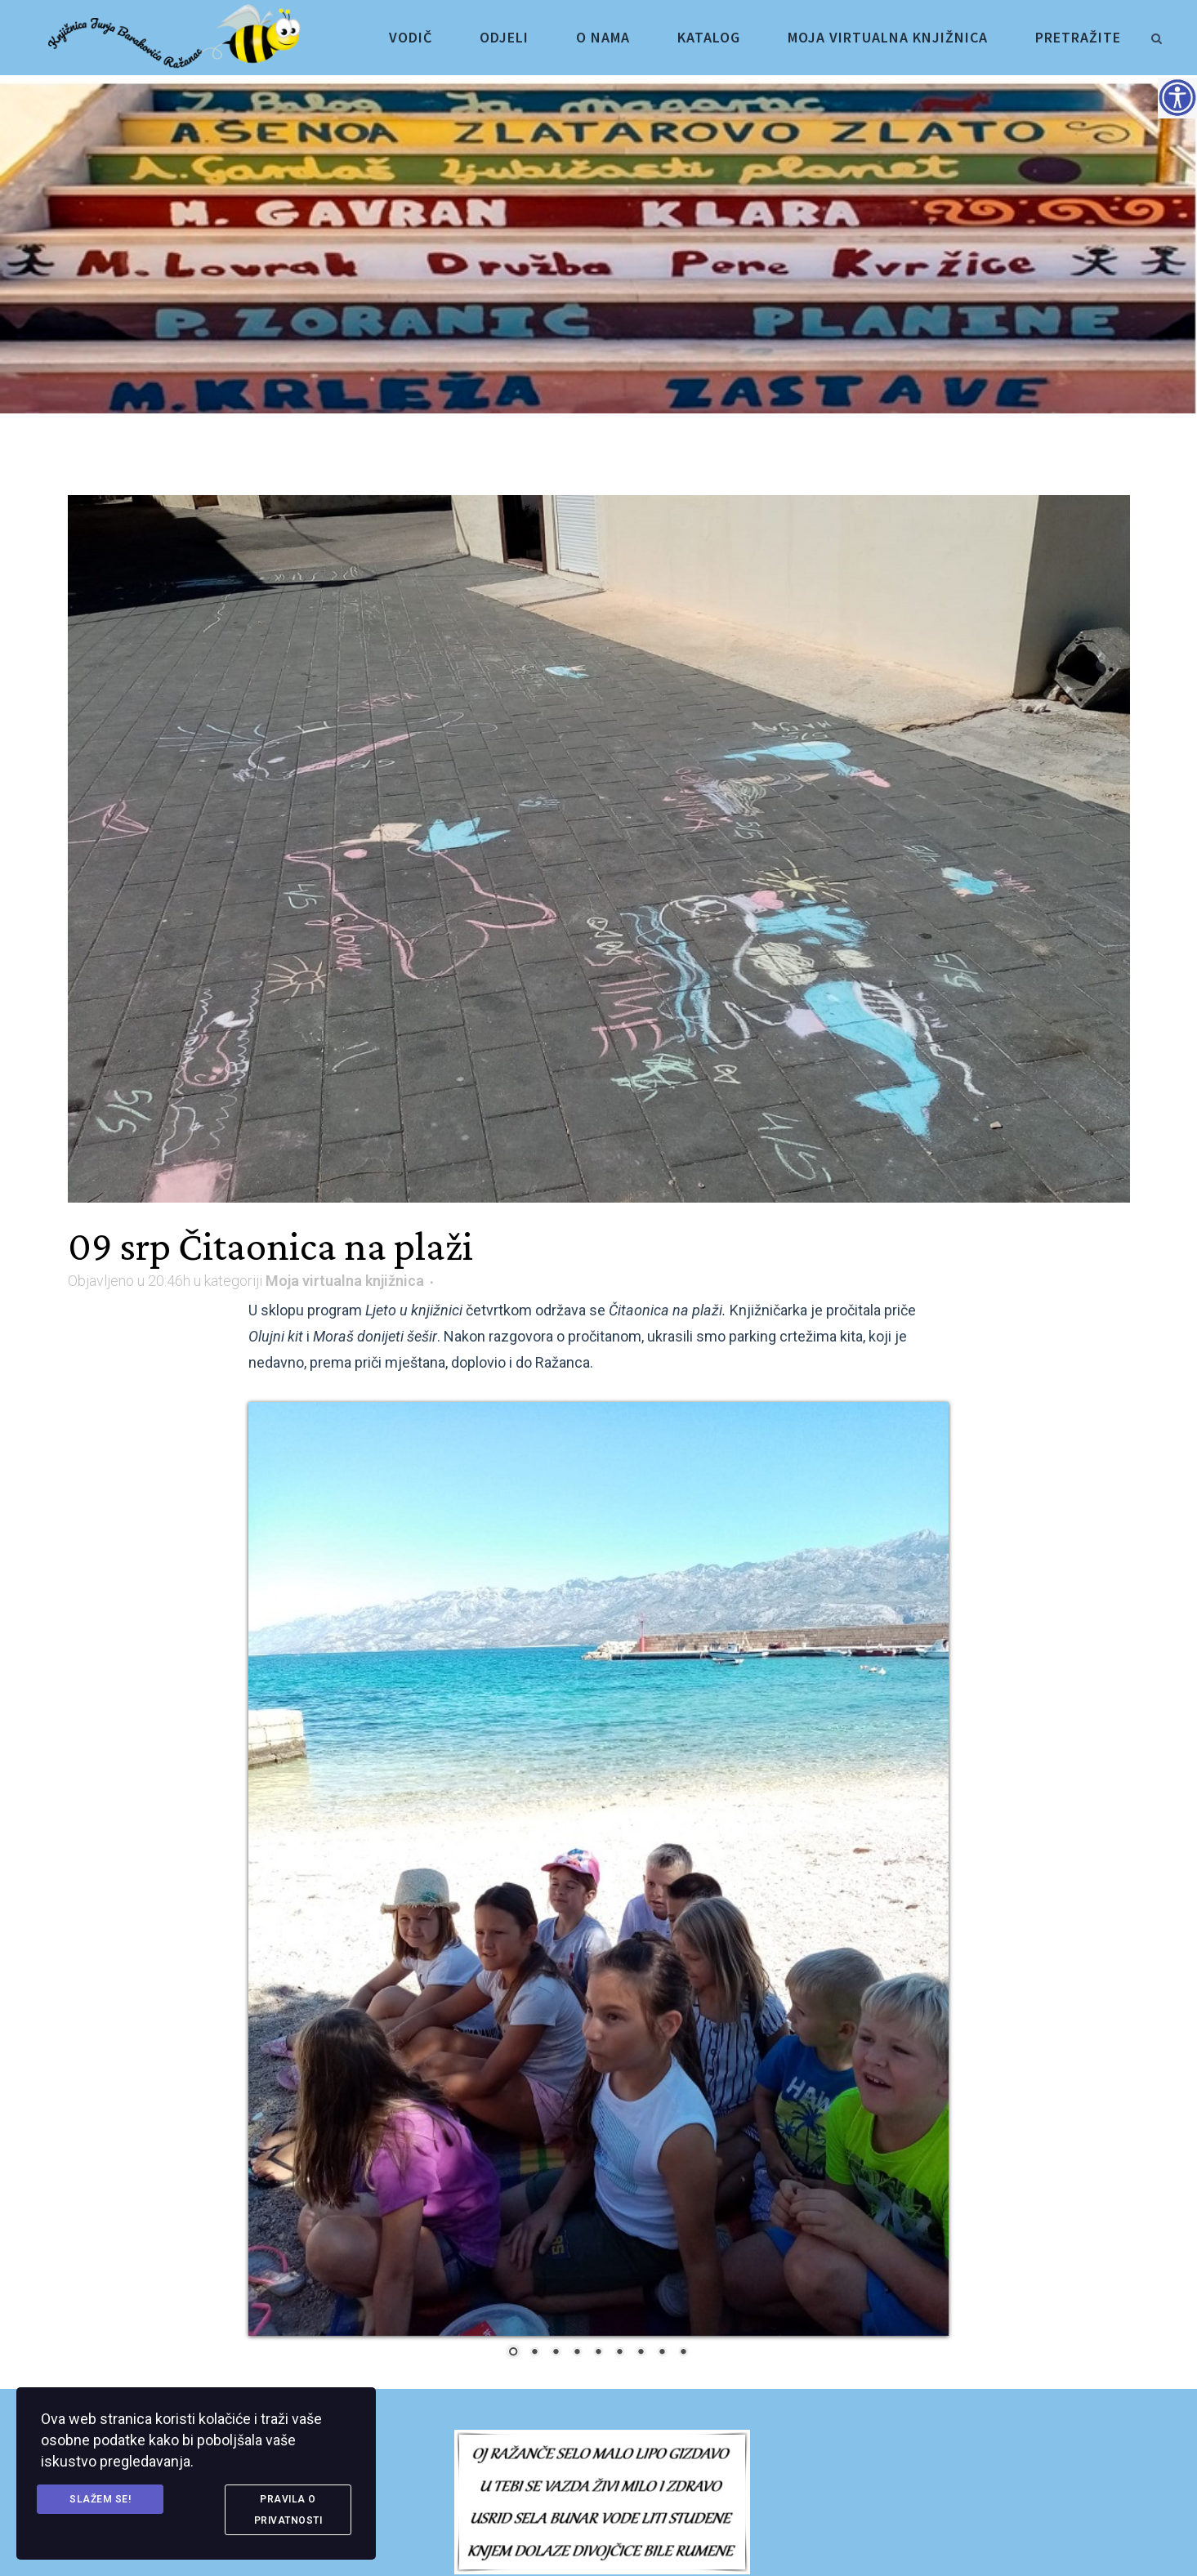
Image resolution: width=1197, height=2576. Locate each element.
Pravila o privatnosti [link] (288, 2509)
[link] (1156, 36)
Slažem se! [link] (100, 2499)
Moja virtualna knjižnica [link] (345, 1280)
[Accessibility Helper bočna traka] (1177, 97)
